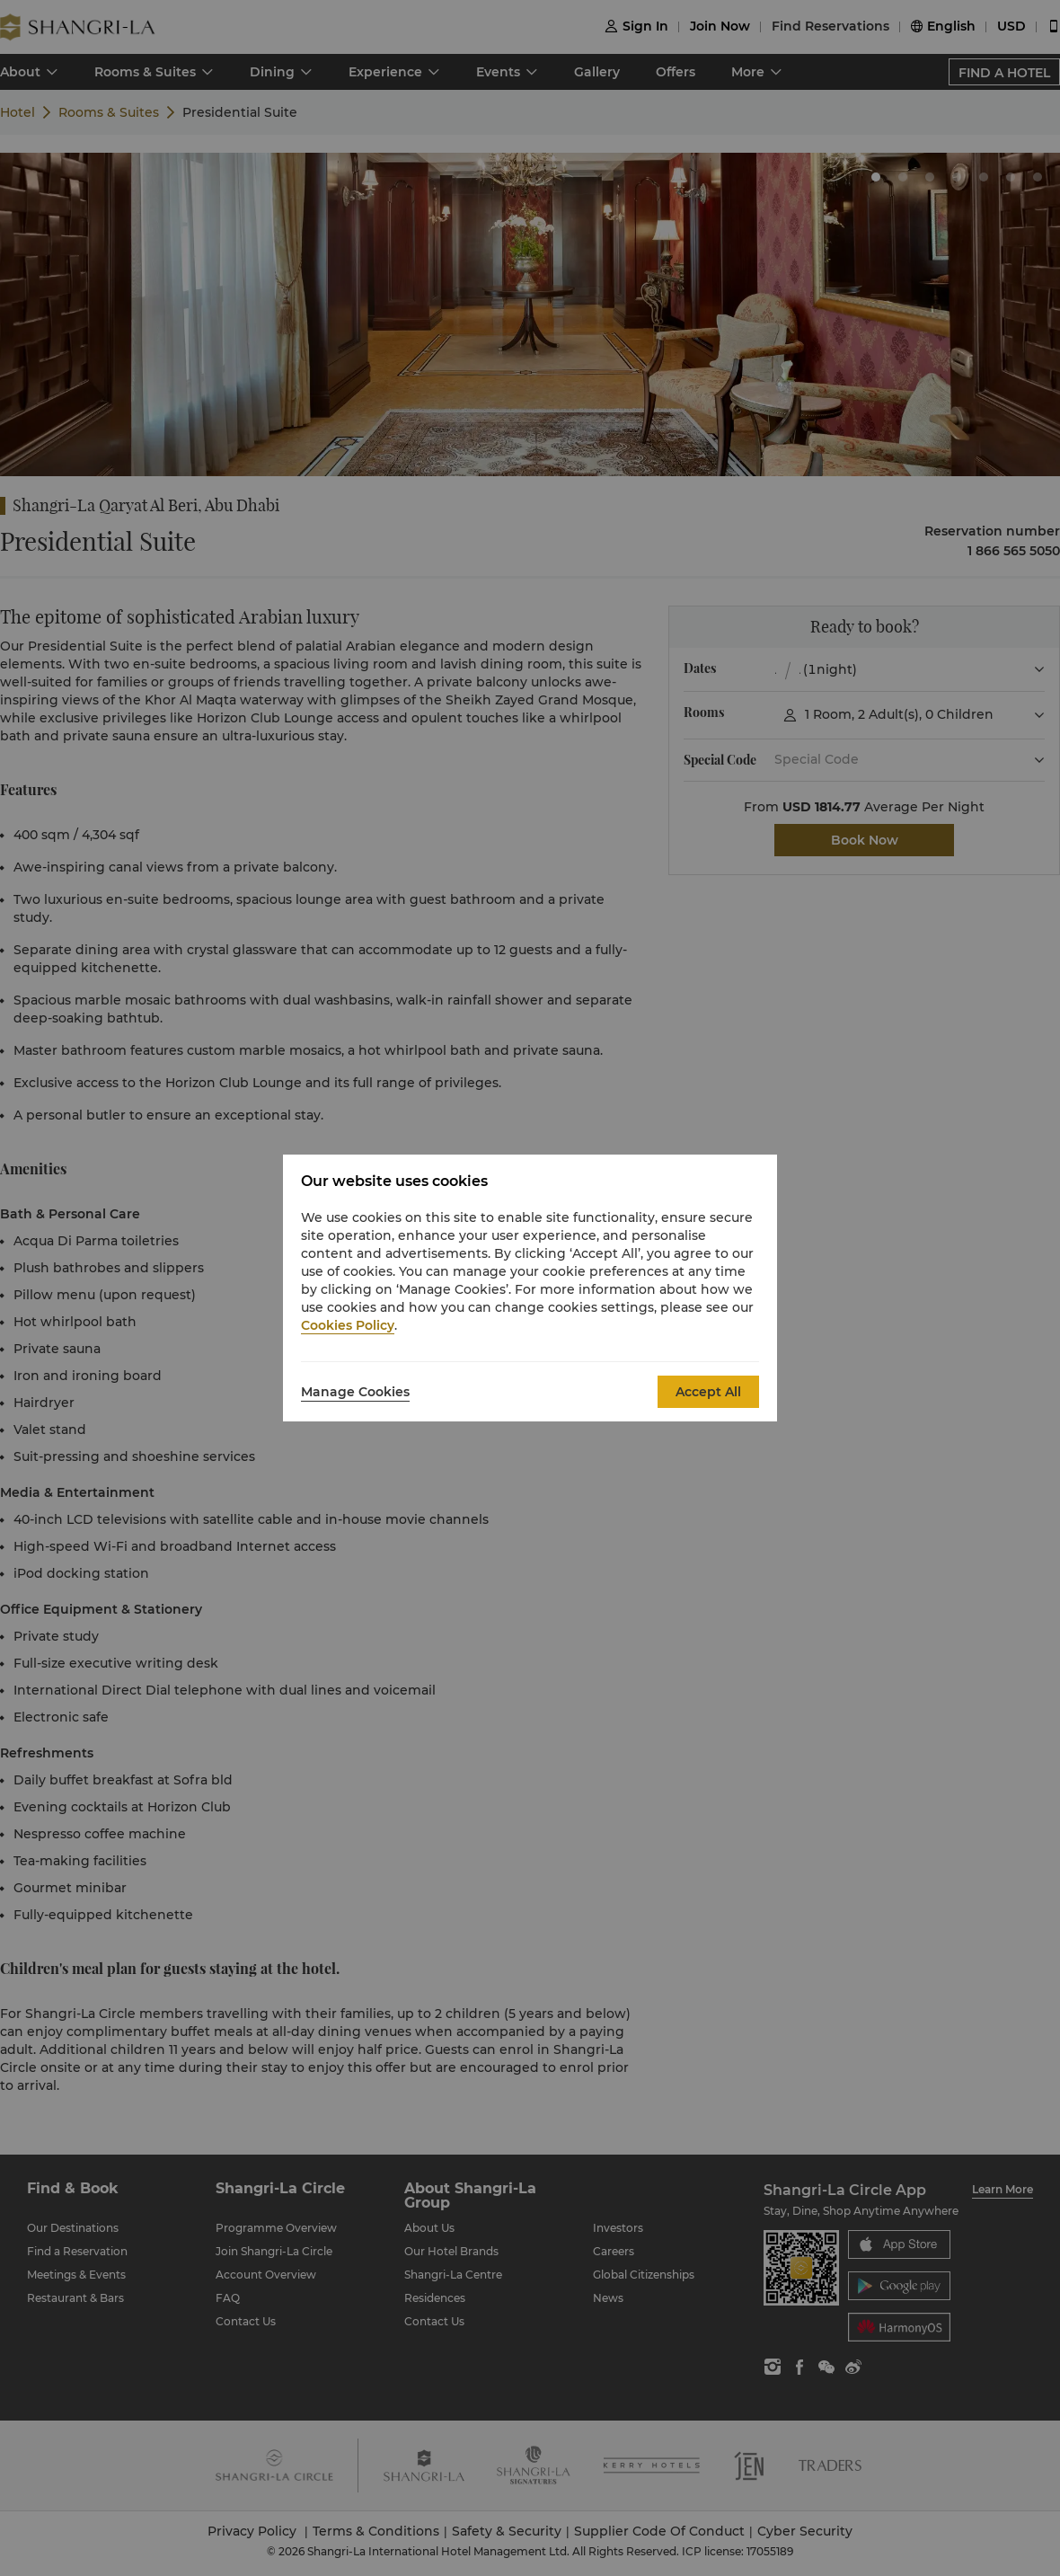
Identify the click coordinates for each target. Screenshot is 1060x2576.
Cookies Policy (347, 1325)
